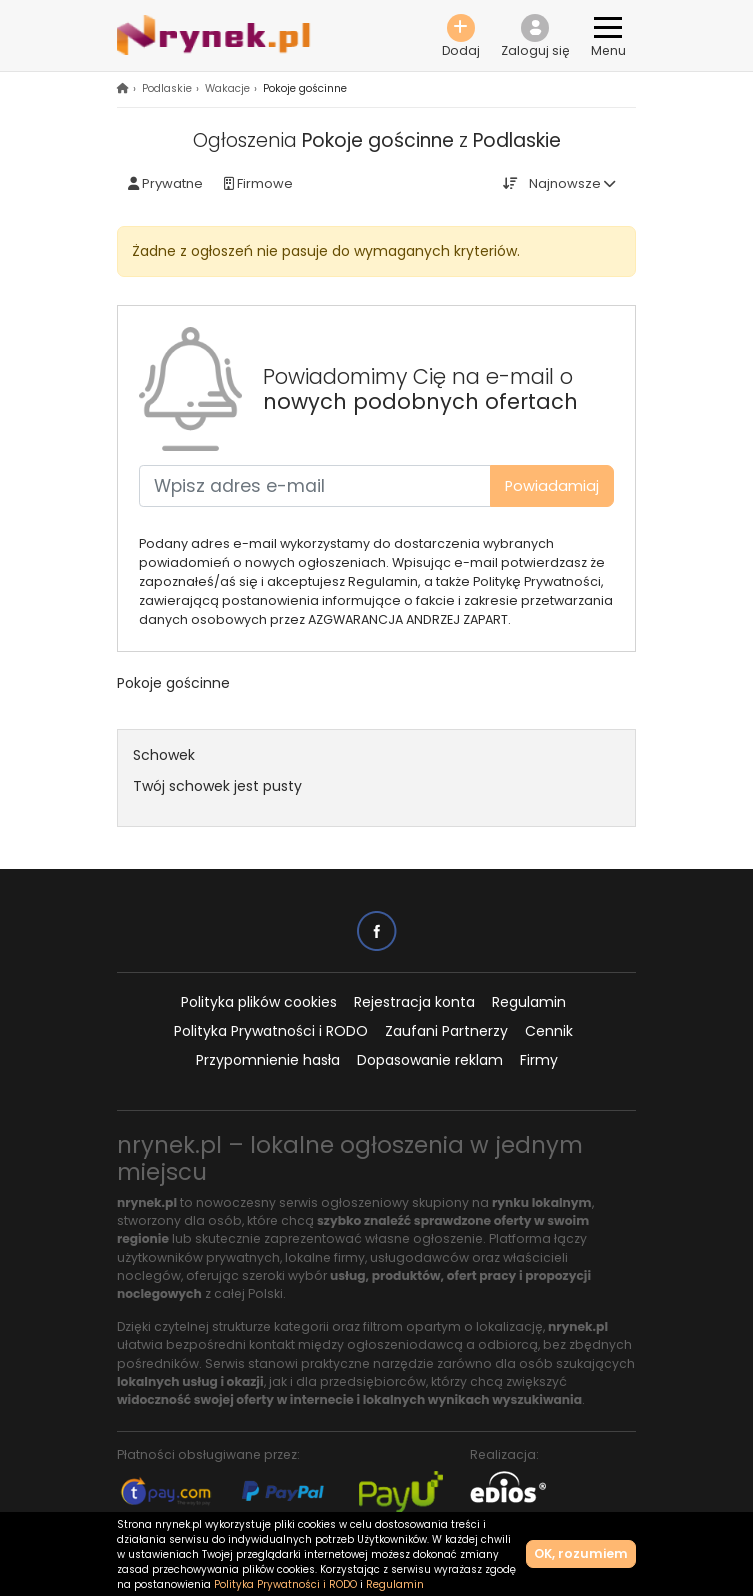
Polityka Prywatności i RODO (271, 1031)
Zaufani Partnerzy (446, 1031)
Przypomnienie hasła (268, 1060)
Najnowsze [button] (565, 183)
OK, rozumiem (581, 1553)
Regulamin (529, 1002)
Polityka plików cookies (259, 1002)
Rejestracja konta (414, 1002)
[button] (535, 35)
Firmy (539, 1060)
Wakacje (227, 88)
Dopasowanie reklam (430, 1060)
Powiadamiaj (552, 486)
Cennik (549, 1031)
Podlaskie (167, 88)
